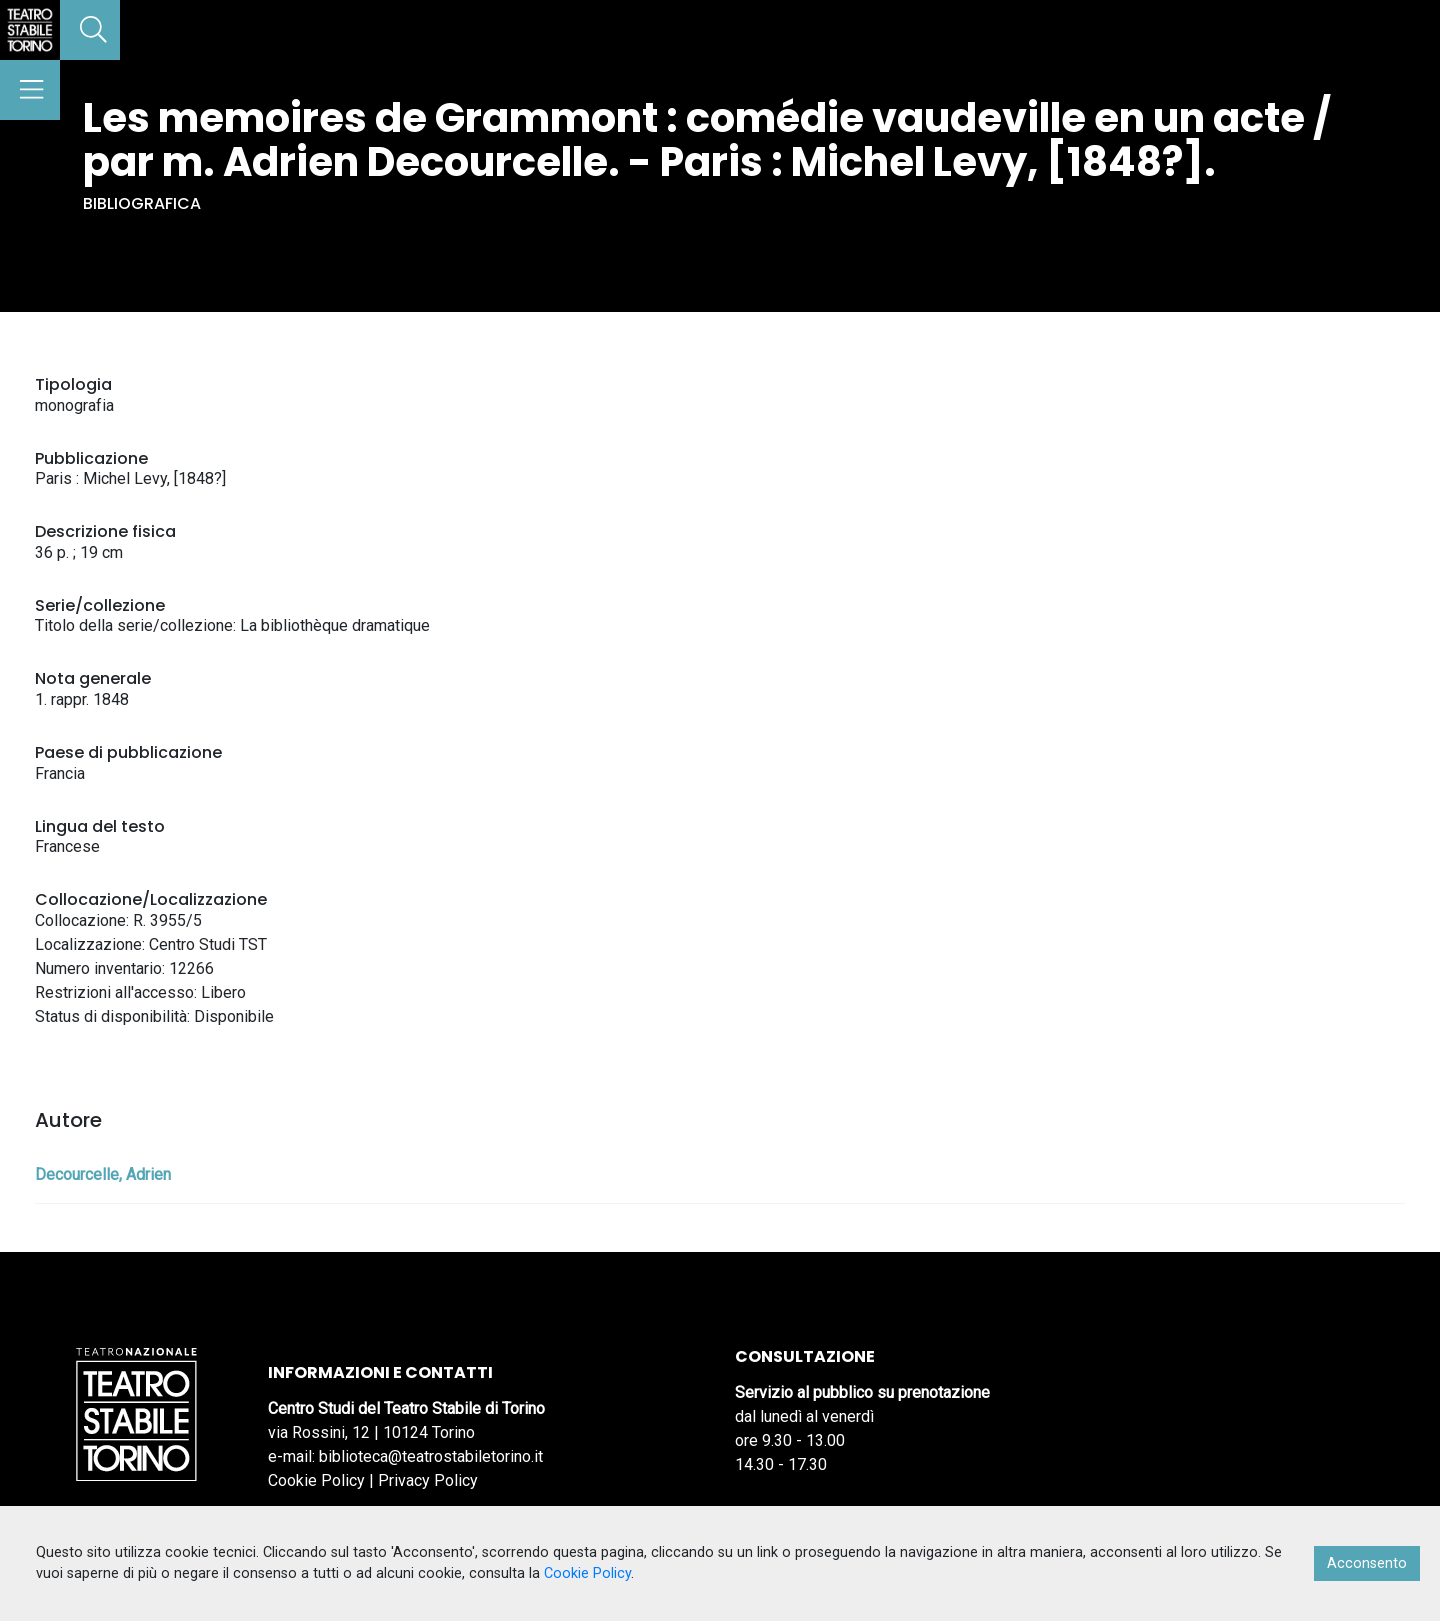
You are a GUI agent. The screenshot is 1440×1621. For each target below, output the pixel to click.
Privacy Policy (428, 1480)
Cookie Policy (316, 1480)
